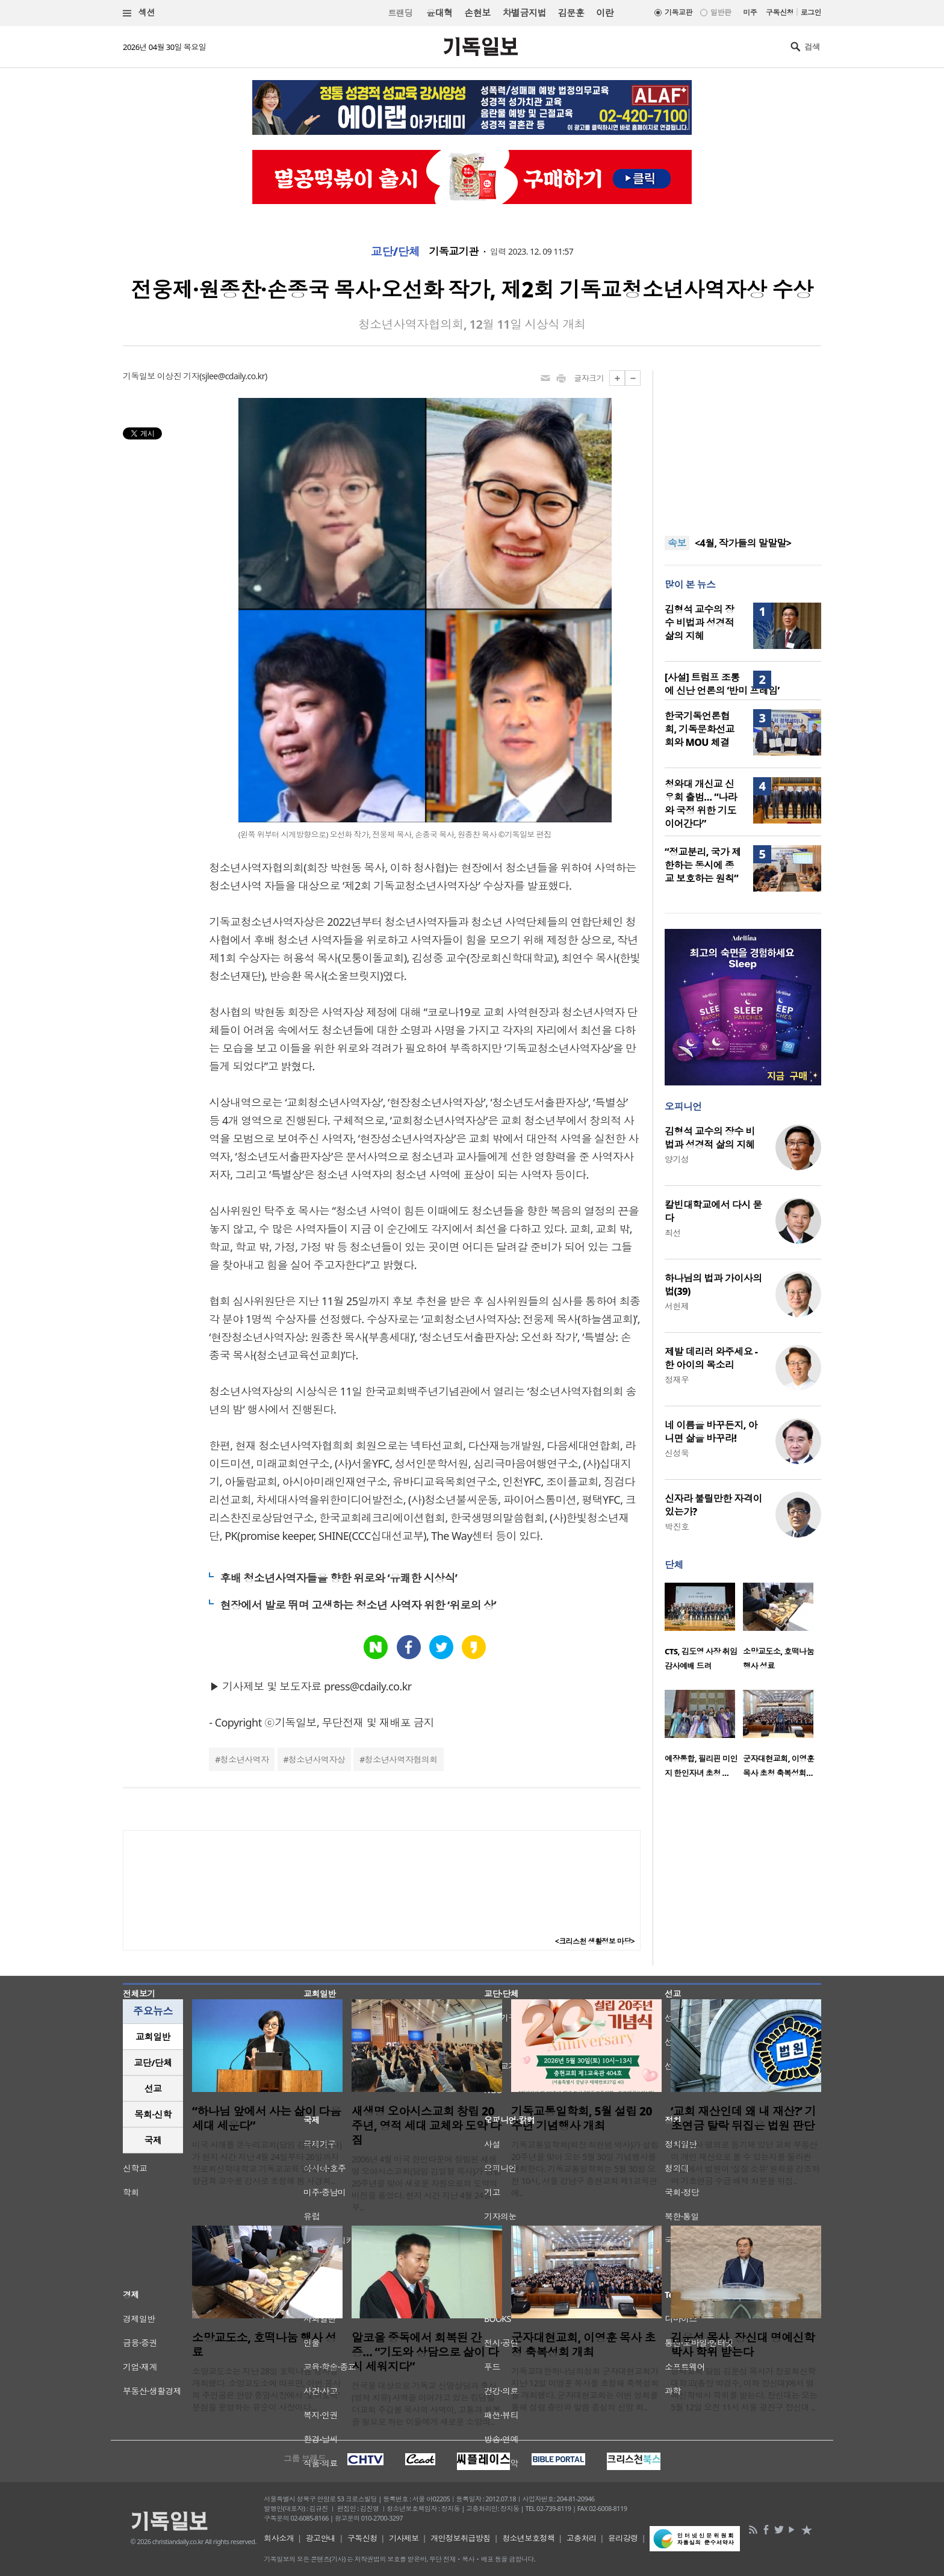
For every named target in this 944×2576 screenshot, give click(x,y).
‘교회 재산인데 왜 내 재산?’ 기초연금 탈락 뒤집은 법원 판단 (743, 2118)
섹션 (139, 13)
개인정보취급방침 (460, 2538)
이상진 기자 (178, 376)
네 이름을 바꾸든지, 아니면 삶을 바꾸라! (711, 1431)
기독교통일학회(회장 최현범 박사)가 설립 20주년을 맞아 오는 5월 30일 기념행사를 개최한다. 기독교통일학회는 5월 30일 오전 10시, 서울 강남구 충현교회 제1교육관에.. (585, 2169)
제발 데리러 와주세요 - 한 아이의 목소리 (711, 1358)
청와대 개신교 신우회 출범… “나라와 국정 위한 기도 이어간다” (701, 803)
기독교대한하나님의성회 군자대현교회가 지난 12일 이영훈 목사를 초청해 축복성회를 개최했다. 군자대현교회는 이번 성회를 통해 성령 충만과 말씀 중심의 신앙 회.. (585, 2389)
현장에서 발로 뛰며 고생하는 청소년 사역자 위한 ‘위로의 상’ (358, 1605)
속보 (677, 543)
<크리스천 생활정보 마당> (595, 1941)
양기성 (677, 1159)
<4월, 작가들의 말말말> (743, 543)
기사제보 (404, 2538)
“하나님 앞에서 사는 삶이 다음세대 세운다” (266, 2118)
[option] (704, 1630)
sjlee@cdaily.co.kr (233, 376)
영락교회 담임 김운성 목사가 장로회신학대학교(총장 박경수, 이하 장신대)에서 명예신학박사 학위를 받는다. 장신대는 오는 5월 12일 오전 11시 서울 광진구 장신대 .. (744, 2389)
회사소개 (279, 2538)
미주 (750, 12)
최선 (673, 1232)
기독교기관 (453, 252)
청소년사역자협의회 (401, 1759)
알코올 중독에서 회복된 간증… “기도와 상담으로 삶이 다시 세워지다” (425, 2352)
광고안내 (321, 2538)
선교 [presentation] (153, 2088)
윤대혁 (439, 13)
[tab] (153, 2037)
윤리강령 (623, 2538)
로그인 (811, 12)
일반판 (720, 12)
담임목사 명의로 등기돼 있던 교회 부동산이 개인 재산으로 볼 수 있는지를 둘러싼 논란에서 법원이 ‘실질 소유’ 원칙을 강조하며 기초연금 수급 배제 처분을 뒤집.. (745, 2162)
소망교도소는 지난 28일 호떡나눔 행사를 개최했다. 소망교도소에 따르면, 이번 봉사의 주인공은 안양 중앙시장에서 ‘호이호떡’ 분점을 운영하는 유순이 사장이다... (266, 2389)
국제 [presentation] (153, 2140)
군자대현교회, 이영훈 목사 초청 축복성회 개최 (583, 2345)
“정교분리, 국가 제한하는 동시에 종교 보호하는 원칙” (703, 865)
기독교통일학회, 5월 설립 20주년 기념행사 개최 (581, 2118)
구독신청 (779, 12)
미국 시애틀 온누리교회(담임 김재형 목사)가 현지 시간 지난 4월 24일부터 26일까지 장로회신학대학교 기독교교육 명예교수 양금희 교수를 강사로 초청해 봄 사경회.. (266, 2162)
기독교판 (678, 12)
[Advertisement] (743, 445)
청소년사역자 (244, 1759)
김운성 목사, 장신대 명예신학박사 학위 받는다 (743, 2345)
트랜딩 (400, 13)
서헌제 (677, 1306)
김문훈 (571, 13)
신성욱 (677, 1453)
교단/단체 (395, 252)
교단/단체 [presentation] (153, 2062)
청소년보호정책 (528, 2538)
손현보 (477, 13)
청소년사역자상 (316, 1759)
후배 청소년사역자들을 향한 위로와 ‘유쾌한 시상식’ (338, 1578)
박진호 (677, 1526)
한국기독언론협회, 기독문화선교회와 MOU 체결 (699, 729)
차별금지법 (524, 13)
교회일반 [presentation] (152, 2037)
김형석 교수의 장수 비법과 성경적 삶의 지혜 (699, 622)
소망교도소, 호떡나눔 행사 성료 (264, 2345)
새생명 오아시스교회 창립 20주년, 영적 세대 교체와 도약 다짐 (426, 2125)
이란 (604, 13)
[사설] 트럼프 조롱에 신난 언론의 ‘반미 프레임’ (722, 684)
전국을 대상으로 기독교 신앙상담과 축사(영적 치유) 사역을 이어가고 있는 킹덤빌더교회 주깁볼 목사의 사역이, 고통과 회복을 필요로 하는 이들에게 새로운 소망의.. (426, 2403)
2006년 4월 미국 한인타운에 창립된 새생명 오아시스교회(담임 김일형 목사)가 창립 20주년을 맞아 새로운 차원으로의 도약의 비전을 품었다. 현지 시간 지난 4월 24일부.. (426, 2183)
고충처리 (582, 2538)
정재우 (677, 1379)
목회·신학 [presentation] (152, 2114)
